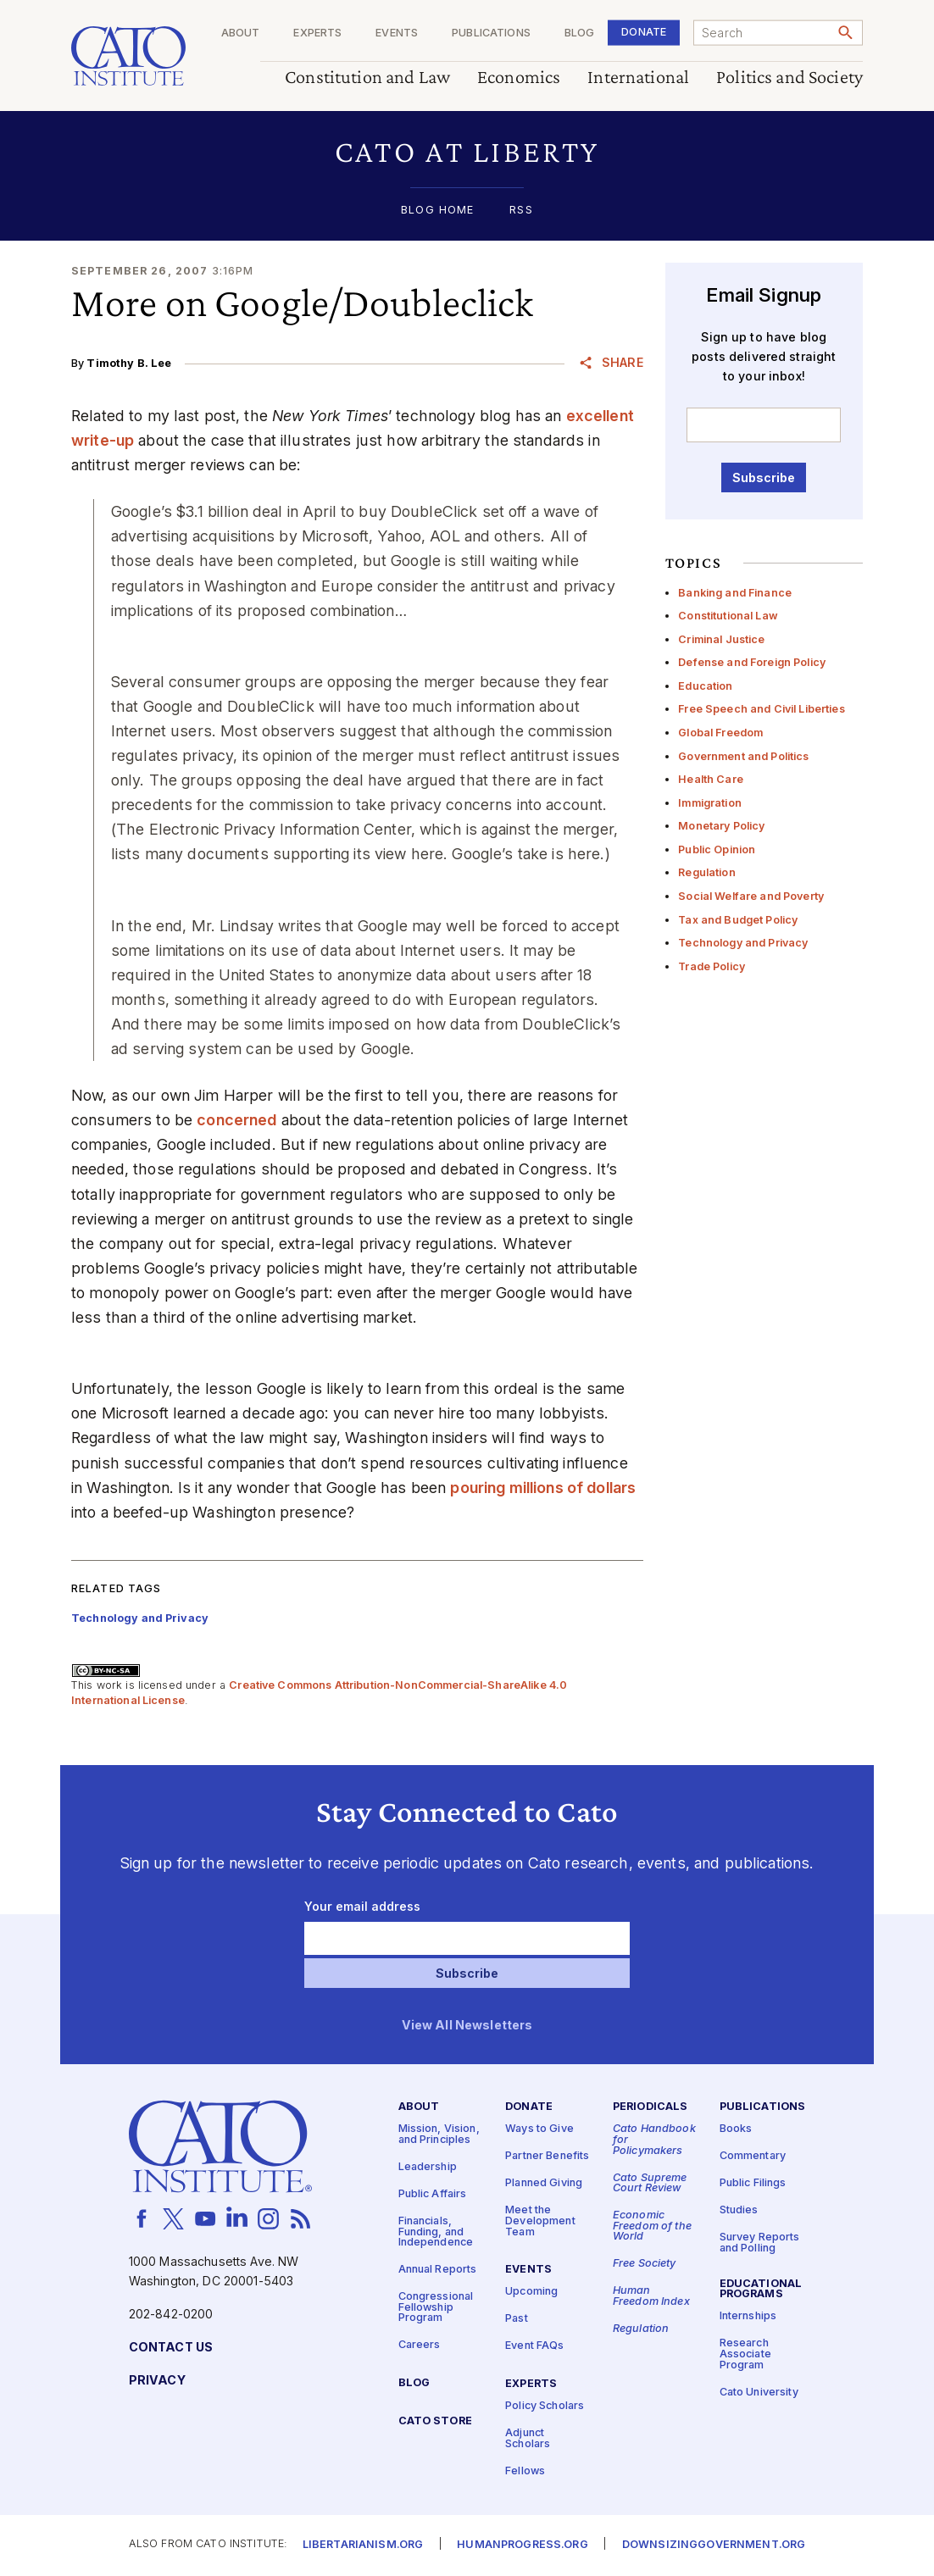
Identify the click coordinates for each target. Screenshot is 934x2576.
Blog (579, 33)
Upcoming (531, 2292)
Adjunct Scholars (527, 2439)
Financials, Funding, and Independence (436, 2232)
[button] (467, 151)
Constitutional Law (728, 615)
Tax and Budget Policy (738, 919)
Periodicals (650, 2107)
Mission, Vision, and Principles (439, 2135)
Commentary (753, 2156)
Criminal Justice (721, 639)
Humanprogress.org (522, 2545)
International (638, 77)
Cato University (759, 2392)
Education (705, 686)
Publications (491, 33)
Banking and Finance (735, 592)
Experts (317, 33)
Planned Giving (543, 2184)
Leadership (427, 2167)
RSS (520, 210)
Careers (419, 2345)
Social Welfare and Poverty (751, 896)
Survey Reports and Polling (760, 2244)
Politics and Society (789, 77)
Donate (643, 31)
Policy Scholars (544, 2406)
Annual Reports (437, 2270)
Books (736, 2129)
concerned (236, 1120)
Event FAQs (534, 2346)
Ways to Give (539, 2129)
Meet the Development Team (540, 2222)
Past (516, 2319)
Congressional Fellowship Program (436, 2308)
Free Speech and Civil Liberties (761, 708)
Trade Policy (711, 966)
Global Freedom (720, 732)
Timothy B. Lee (128, 363)
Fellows (525, 2471)
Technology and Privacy (743, 942)
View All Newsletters (467, 2025)
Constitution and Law (367, 77)
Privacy (157, 2380)
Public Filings (753, 2184)
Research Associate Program (745, 2355)
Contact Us (171, 2347)
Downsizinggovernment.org (713, 2545)
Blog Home (437, 210)
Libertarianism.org (363, 2545)
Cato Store (435, 2422)
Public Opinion (716, 849)
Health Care (710, 779)
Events (396, 33)
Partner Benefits (547, 2156)
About (240, 33)
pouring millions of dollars (543, 1487)
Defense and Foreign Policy (752, 662)
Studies (739, 2211)
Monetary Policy (721, 825)
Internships (748, 2317)
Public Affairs (432, 2194)
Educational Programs (761, 2290)
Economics (518, 77)
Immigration (710, 803)
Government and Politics (743, 756)
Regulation (706, 872)
